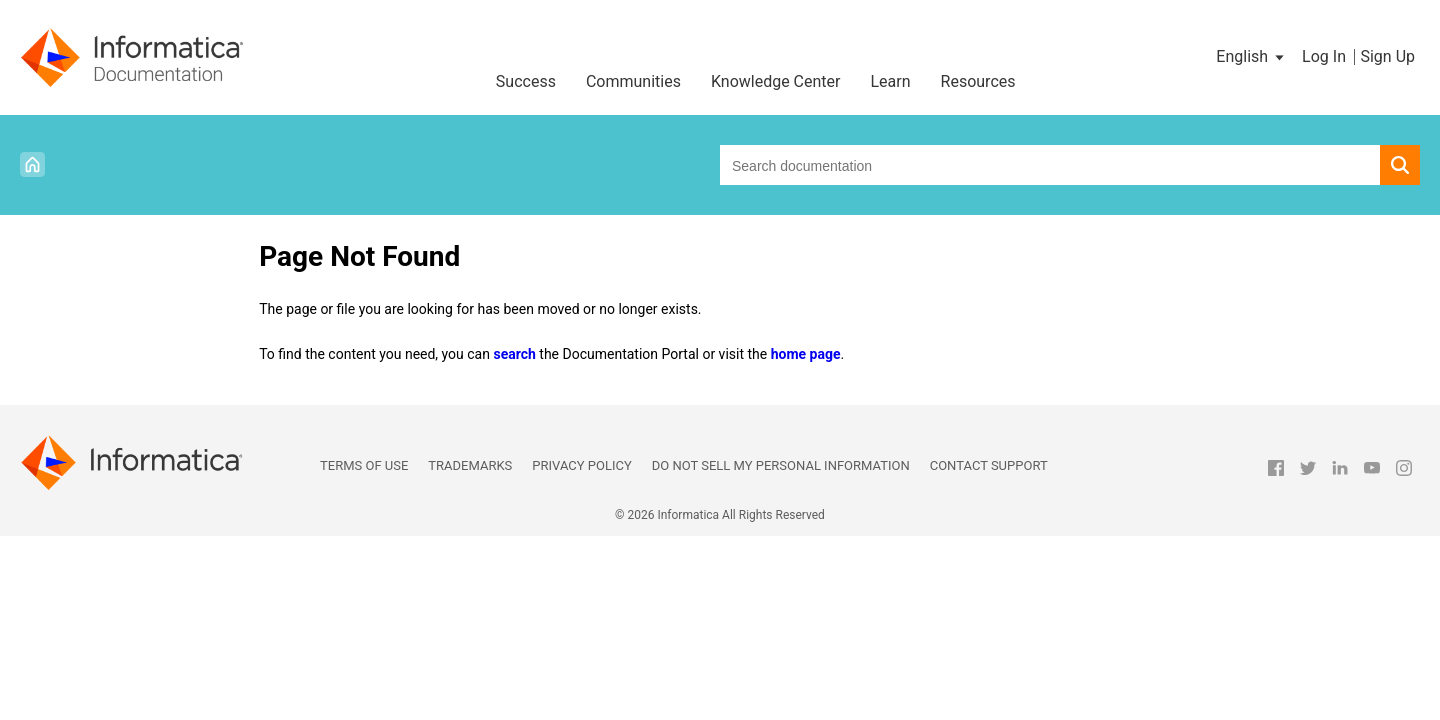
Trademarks (470, 465)
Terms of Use (364, 465)
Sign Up (1387, 56)
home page (806, 354)
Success (526, 81)
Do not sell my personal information (781, 465)
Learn (891, 81)
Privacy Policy (581, 465)
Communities (633, 81)
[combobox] (1050, 165)
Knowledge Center (776, 81)
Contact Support (989, 465)
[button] (1251, 57)
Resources (978, 81)
